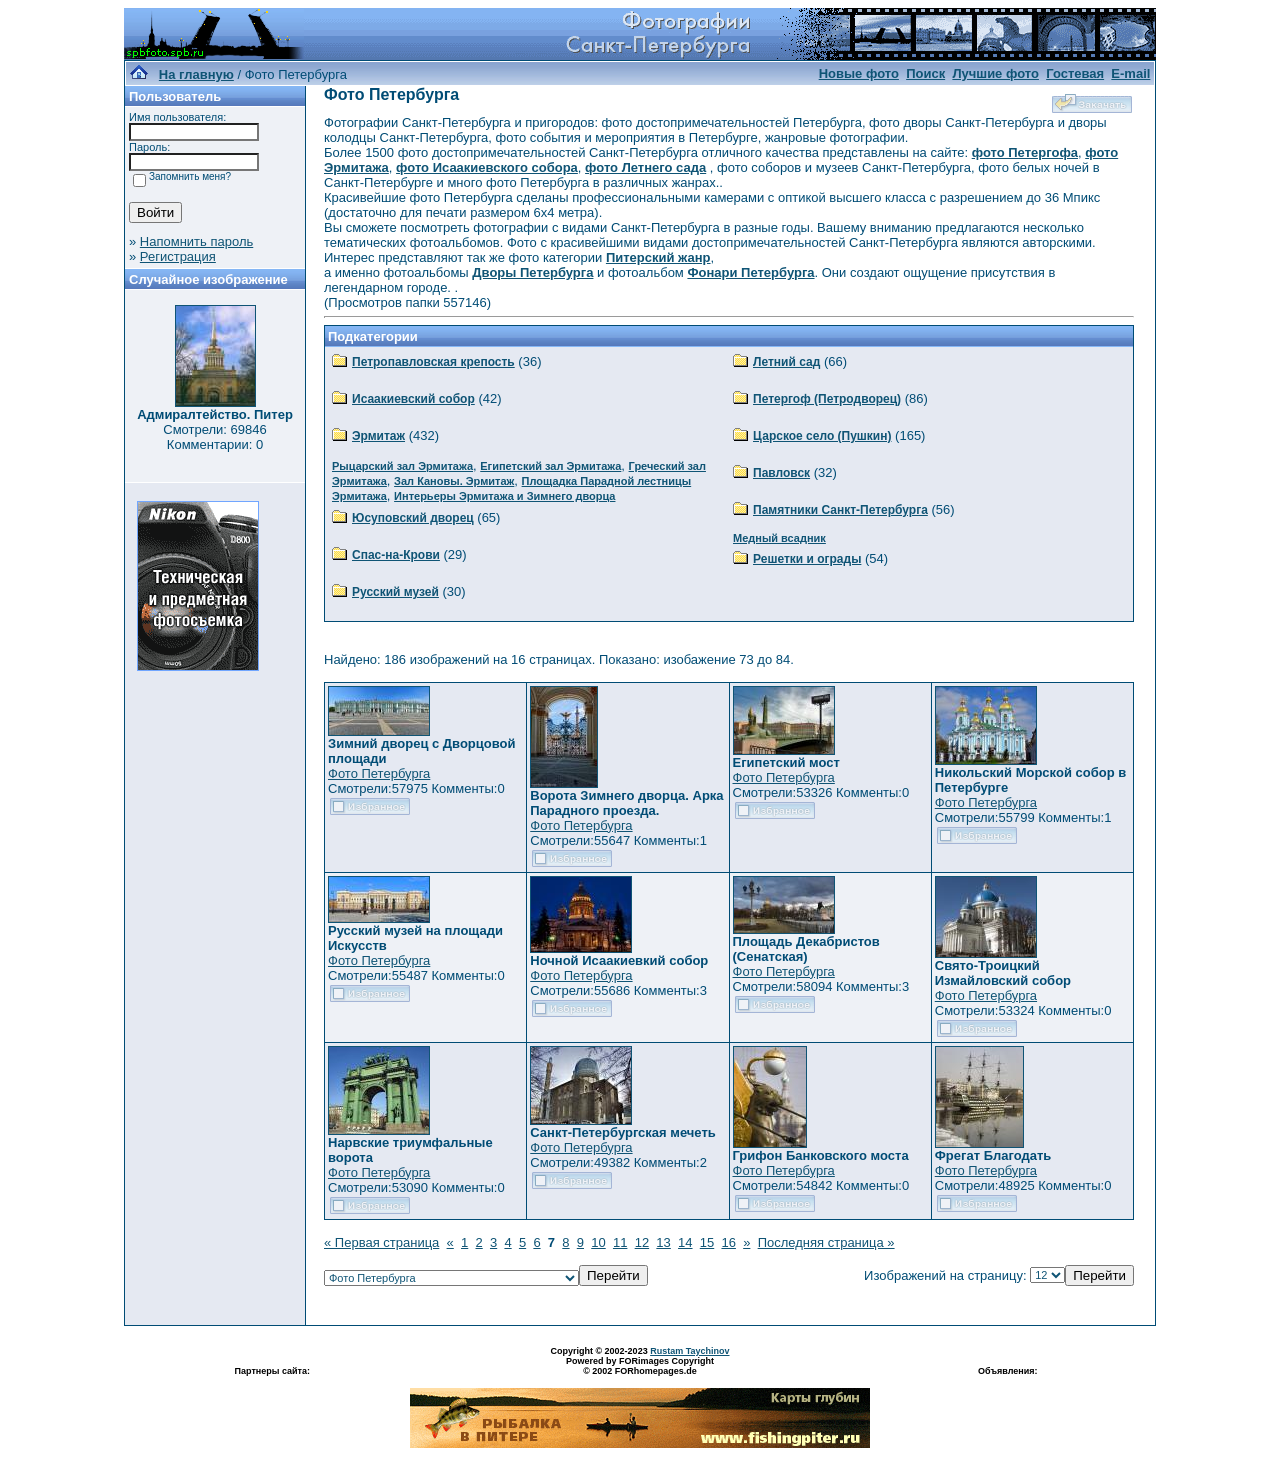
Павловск (781, 473)
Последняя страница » (826, 1242)
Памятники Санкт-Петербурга (840, 510)
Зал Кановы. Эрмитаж (454, 481)
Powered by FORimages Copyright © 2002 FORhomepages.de (640, 1366)
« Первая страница (381, 1242)
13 (663, 1242)
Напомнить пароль (196, 241)
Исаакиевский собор (413, 399)
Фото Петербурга (379, 773)
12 (642, 1242)
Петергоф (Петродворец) (827, 399)
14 (685, 1242)
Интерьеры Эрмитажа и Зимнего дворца (504, 496)
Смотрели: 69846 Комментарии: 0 (214, 437)
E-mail (1130, 73)
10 (598, 1242)
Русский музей (395, 592)
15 (707, 1242)
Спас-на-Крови (396, 555)
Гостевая (1075, 73)
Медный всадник (779, 538)
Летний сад (786, 362)
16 (728, 1242)
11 (620, 1242)
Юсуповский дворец (413, 518)
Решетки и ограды (807, 559)
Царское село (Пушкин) (822, 436)
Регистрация (178, 256)
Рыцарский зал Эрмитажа (402, 466)
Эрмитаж (378, 436)
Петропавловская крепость (433, 362)
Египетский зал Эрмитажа (550, 466)
